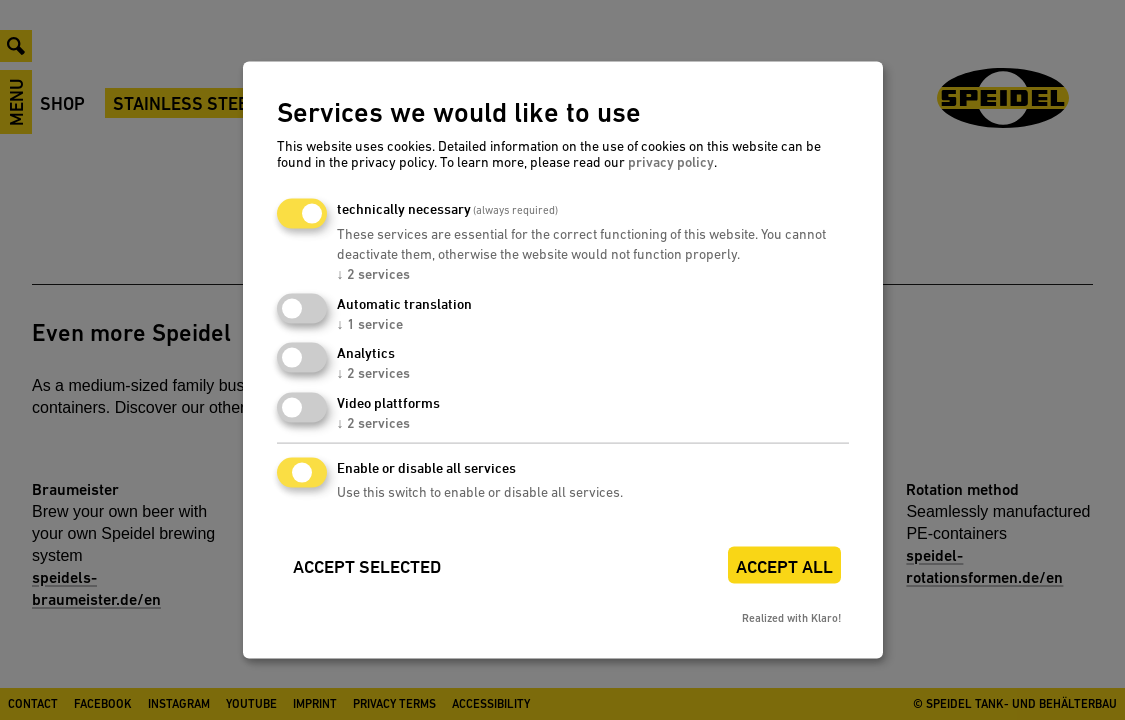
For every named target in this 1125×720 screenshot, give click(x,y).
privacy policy (671, 161)
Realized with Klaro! (791, 617)
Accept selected (367, 566)
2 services (373, 273)
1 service (370, 323)
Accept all (784, 566)
